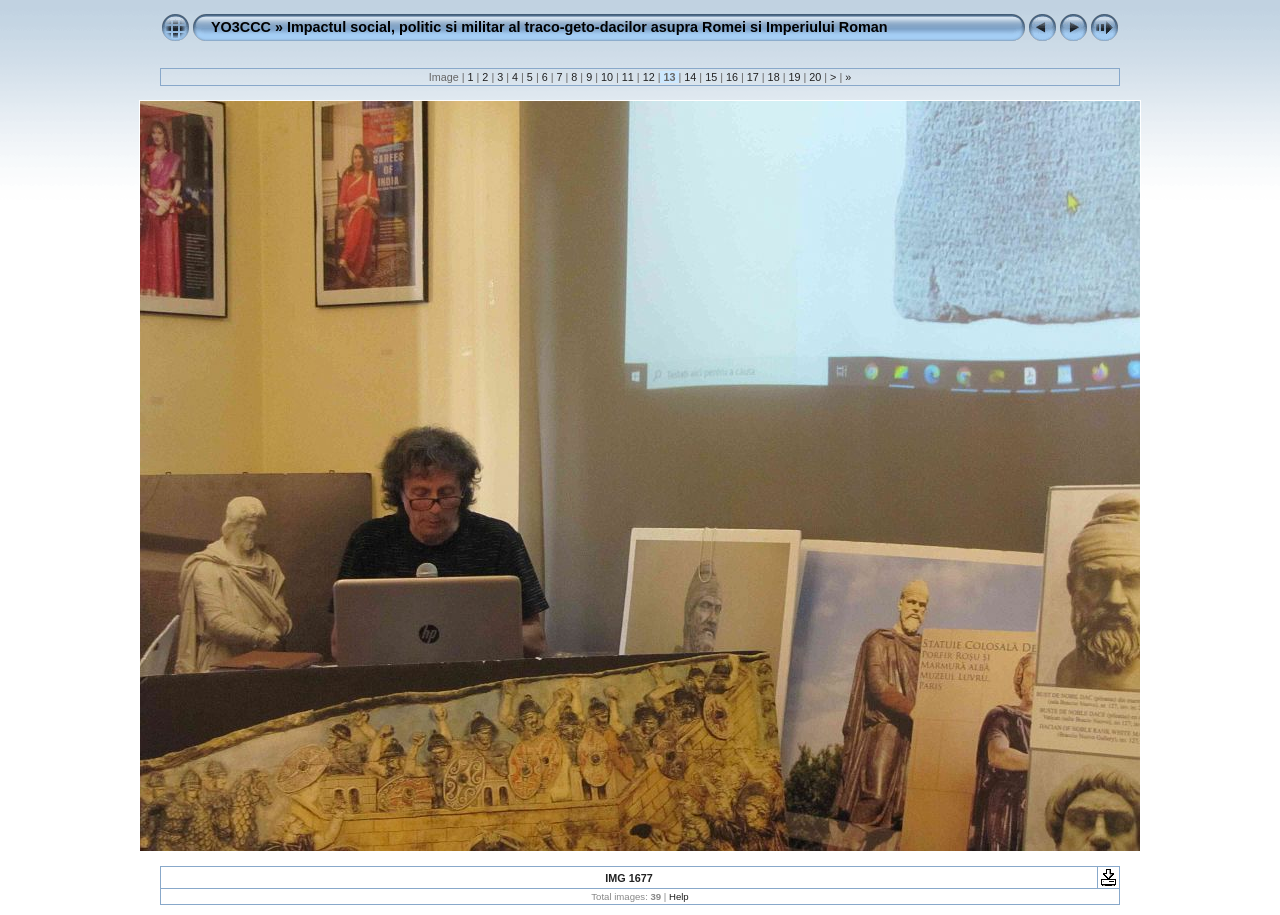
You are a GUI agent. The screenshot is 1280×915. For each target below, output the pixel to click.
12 (649, 77)
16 (732, 77)
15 (711, 77)
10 (607, 77)
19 (794, 77)
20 (815, 77)
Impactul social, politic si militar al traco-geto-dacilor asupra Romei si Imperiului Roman (587, 27)
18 (774, 77)
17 (753, 77)
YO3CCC (241, 27)
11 (628, 77)
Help (679, 896)
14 (690, 77)
